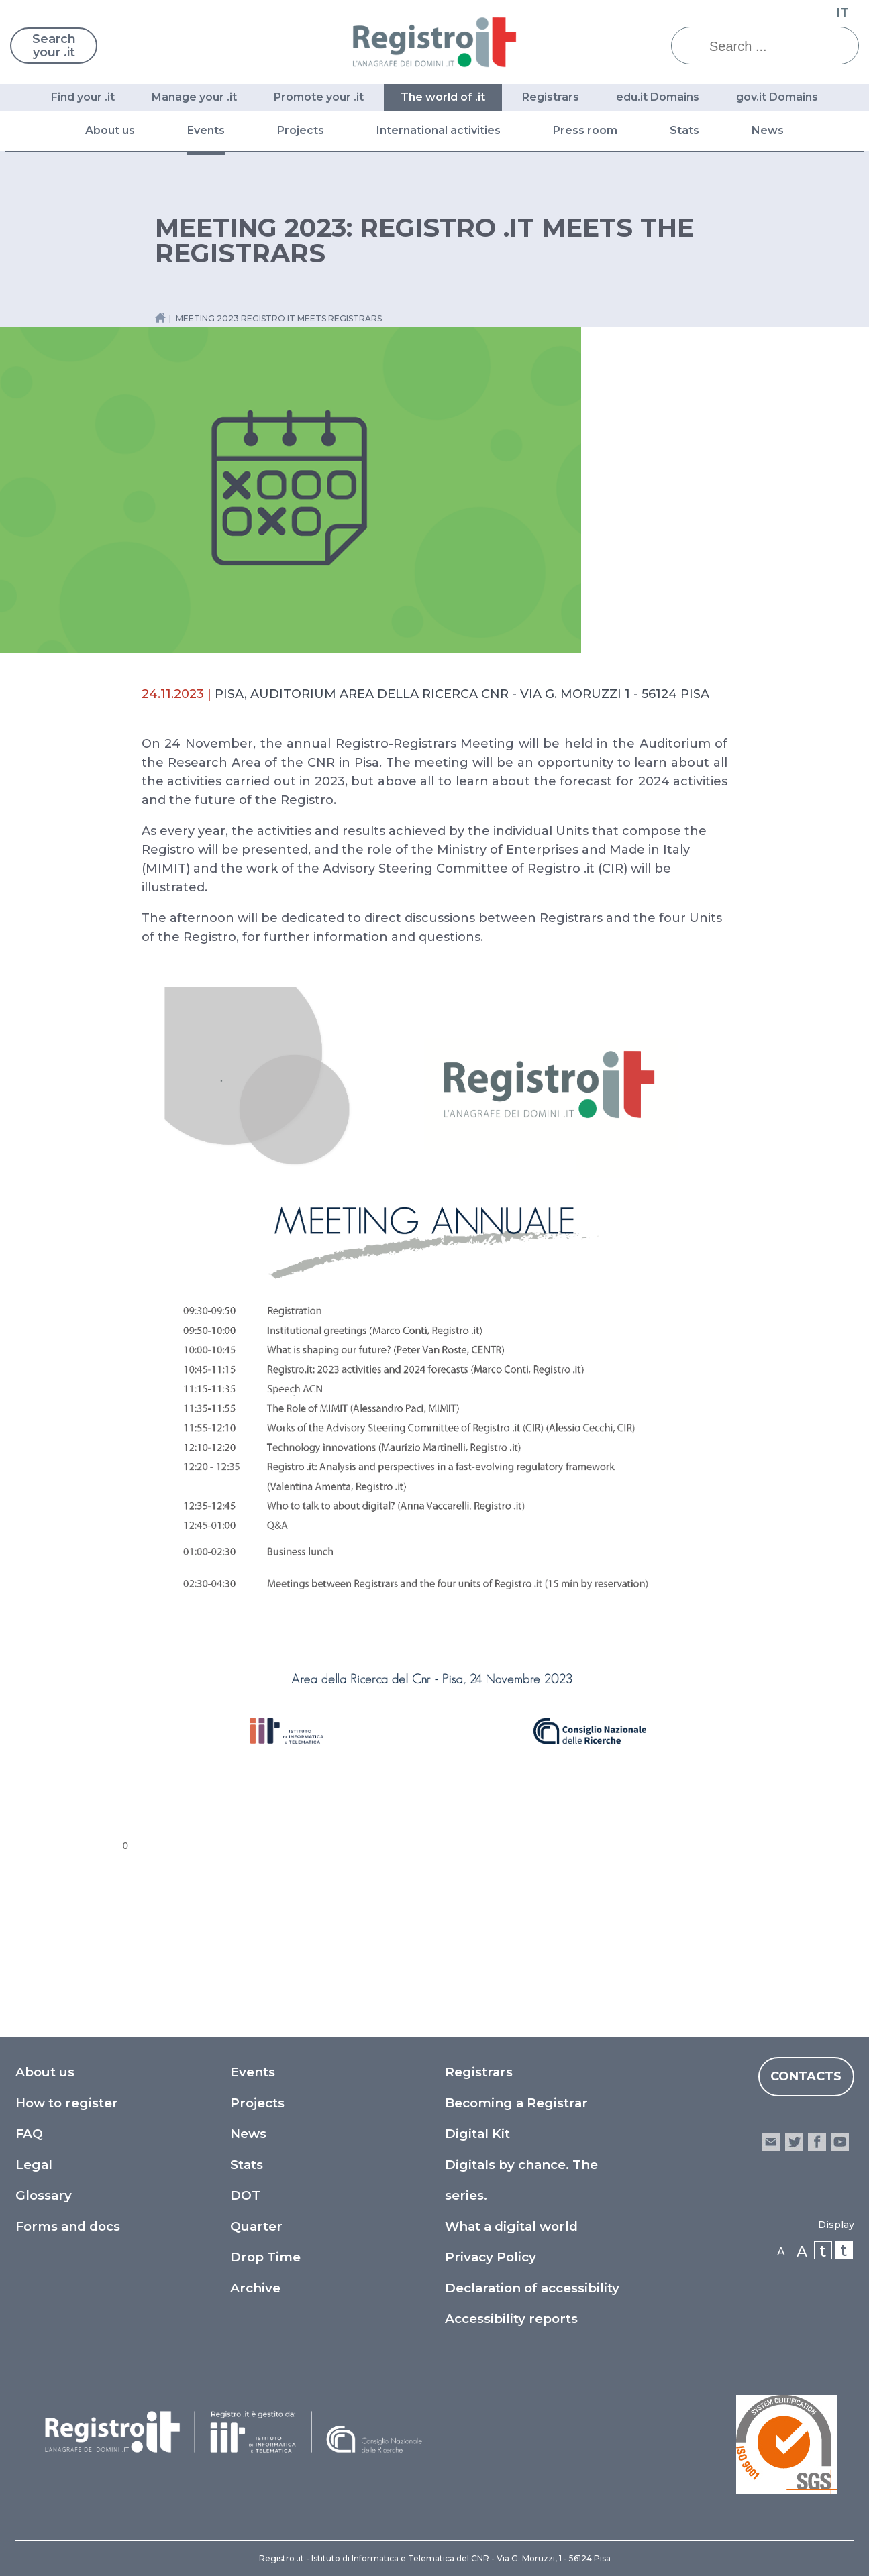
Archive (255, 2288)
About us (110, 130)
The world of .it (443, 97)
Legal (33, 2164)
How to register (66, 2103)
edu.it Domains (657, 97)
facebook (817, 2142)
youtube (840, 2142)
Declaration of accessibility (532, 2288)
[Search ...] (775, 46)
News (768, 130)
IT (843, 12)
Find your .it (83, 97)
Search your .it (54, 46)
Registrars (550, 97)
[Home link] (160, 318)
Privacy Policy (490, 2257)
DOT (245, 2195)
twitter (793, 2142)
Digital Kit (477, 2133)
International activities (438, 130)
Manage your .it (194, 97)
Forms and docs (67, 2226)
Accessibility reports (511, 2319)
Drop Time (265, 2257)
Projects (300, 130)
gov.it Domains (777, 97)
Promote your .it (319, 97)
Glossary (43, 2195)
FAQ (29, 2133)
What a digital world (511, 2226)
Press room (585, 130)
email (771, 2142)
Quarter (256, 2226)
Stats (684, 130)
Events (206, 130)
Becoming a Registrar (516, 2103)
